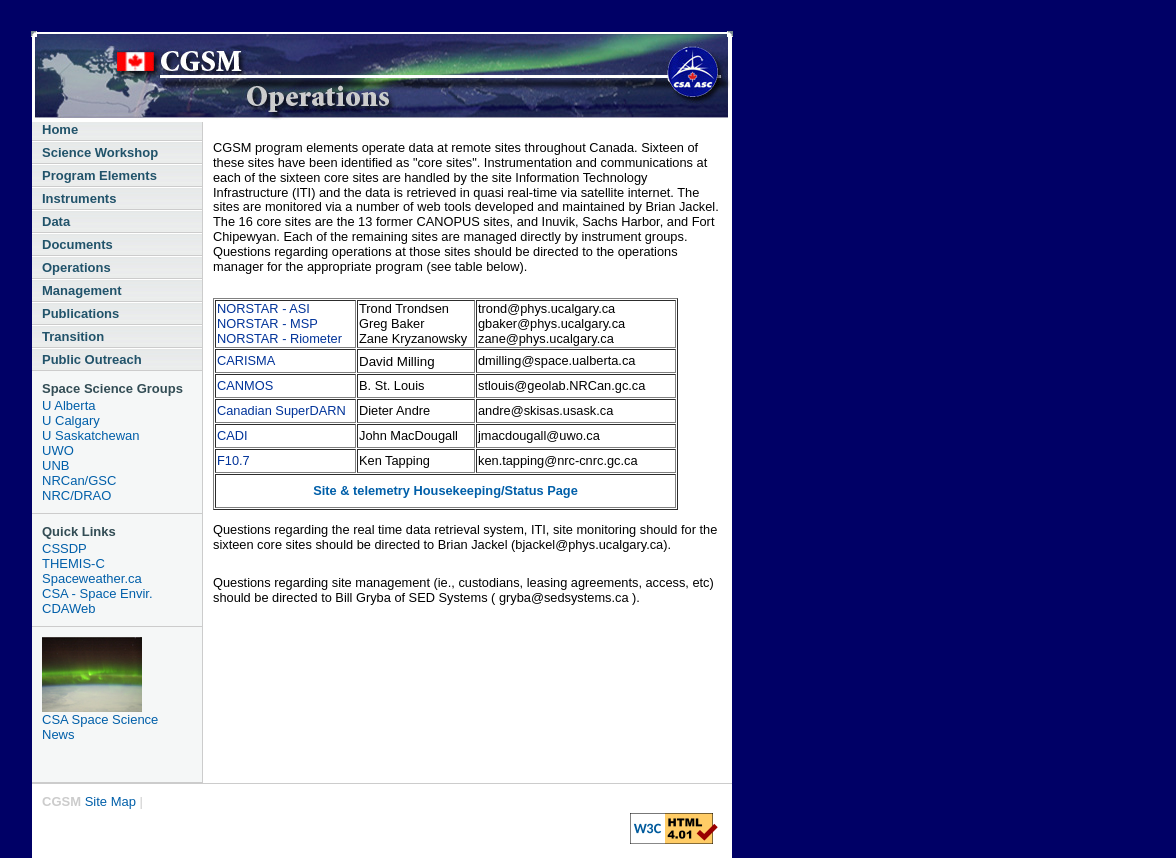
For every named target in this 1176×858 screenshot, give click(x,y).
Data (56, 221)
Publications (80, 313)
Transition (73, 336)
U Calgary (71, 420)
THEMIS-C (73, 563)
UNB (55, 465)
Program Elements (99, 175)
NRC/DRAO (76, 495)
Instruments (79, 198)
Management (81, 290)
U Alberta (68, 405)
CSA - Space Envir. (97, 593)
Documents (77, 244)
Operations (76, 267)
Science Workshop (100, 152)
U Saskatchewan (91, 435)
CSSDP (64, 548)
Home (60, 129)
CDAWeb (68, 608)
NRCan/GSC (79, 480)
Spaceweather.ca (92, 578)
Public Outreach (92, 359)
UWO (58, 450)
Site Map (110, 801)
